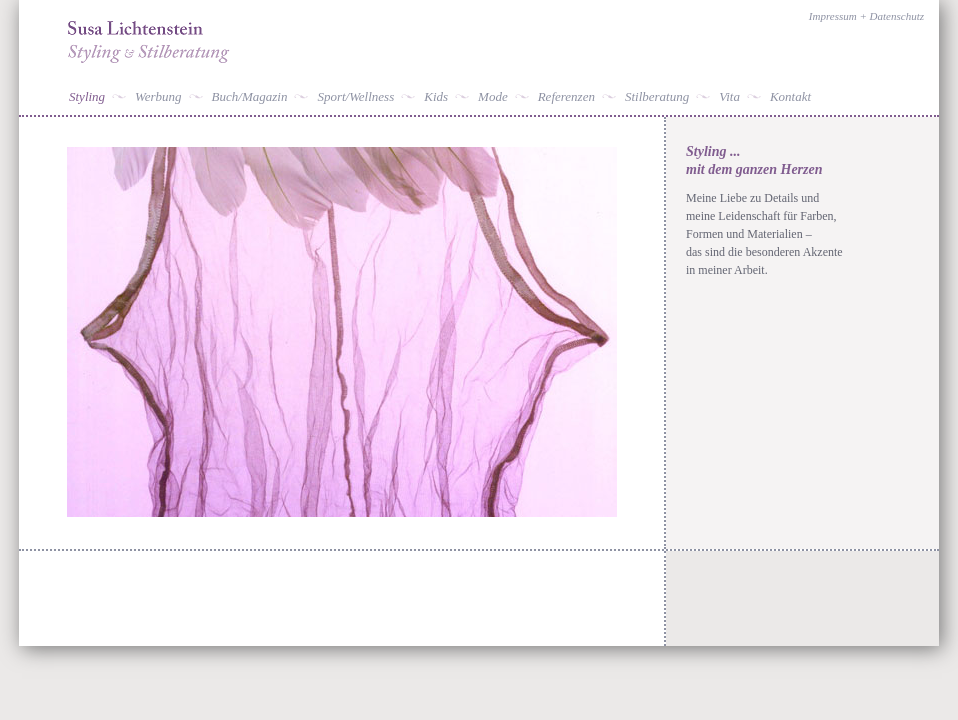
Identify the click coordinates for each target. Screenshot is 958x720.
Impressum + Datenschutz (866, 16)
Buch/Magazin (250, 96)
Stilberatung (657, 96)
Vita (729, 96)
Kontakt (790, 96)
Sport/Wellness (355, 96)
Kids (436, 96)
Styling (87, 96)
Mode (493, 96)
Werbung (158, 96)
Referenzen (566, 96)
